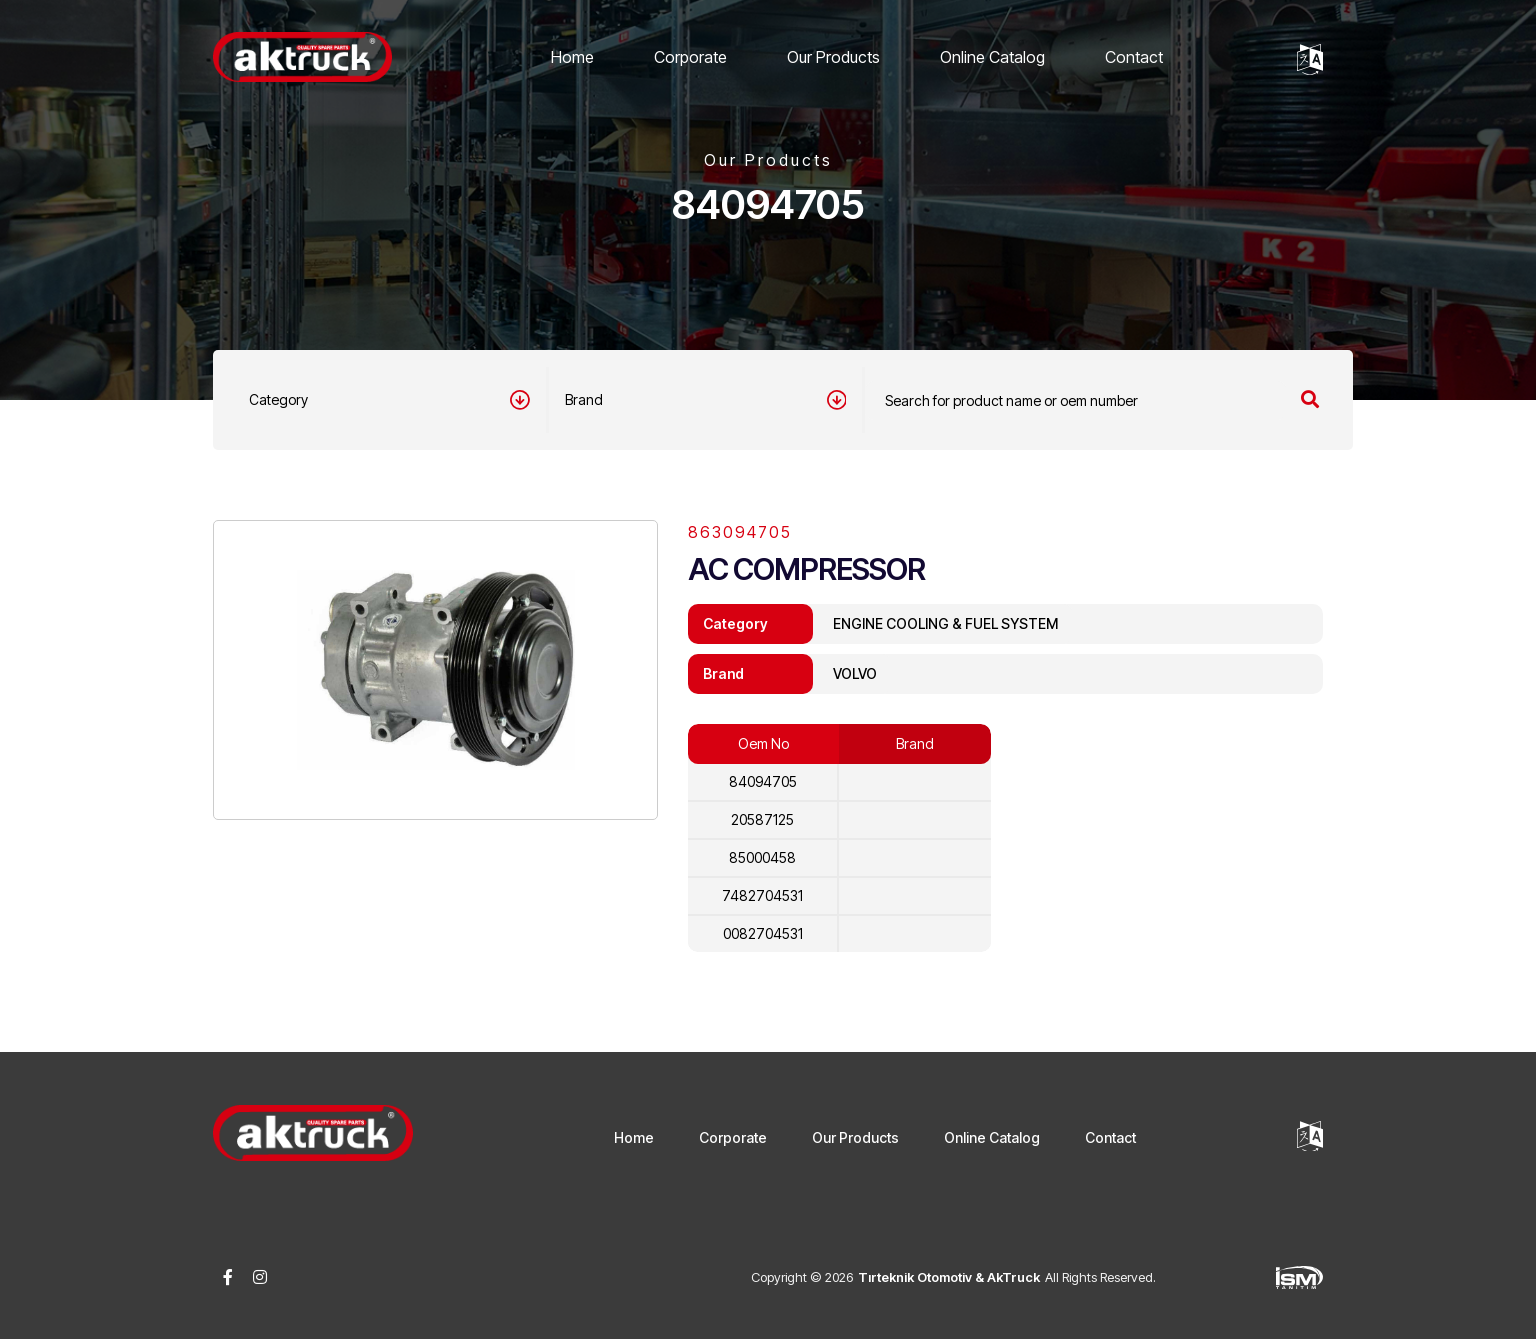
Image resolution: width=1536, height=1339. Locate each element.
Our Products (833, 57)
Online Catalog (992, 57)
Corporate (690, 57)
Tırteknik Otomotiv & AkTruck (949, 1277)
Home (572, 57)
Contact (1134, 57)
